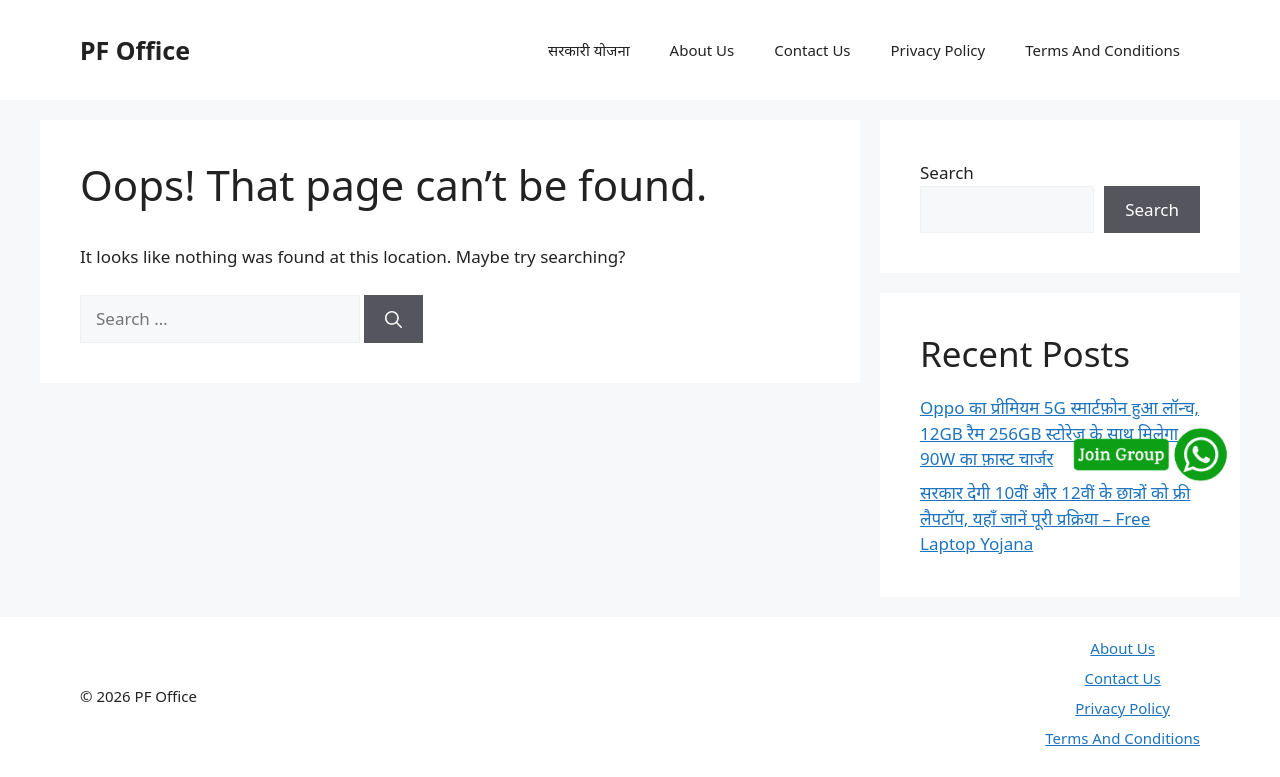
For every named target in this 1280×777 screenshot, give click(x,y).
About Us (702, 50)
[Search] (393, 319)
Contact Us (812, 50)
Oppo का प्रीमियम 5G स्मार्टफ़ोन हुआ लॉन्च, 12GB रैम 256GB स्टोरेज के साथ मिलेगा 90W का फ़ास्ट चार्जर (1059, 433)
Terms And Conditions (1102, 50)
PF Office (135, 50)
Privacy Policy (938, 50)
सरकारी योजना (589, 50)
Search (947, 172)
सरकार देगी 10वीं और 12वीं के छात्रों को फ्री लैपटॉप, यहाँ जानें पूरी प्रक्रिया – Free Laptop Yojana (1055, 518)
